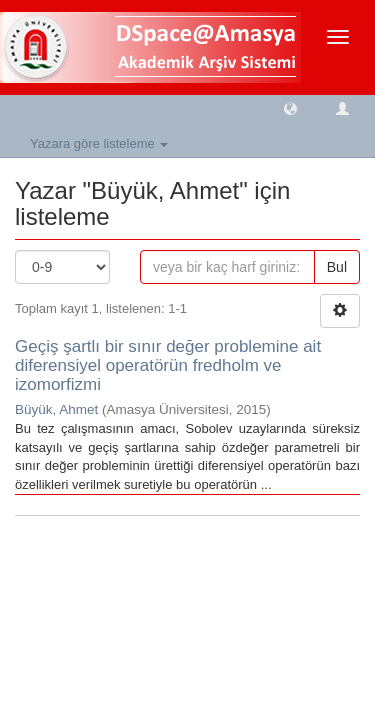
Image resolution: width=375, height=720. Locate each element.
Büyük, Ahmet (56, 409)
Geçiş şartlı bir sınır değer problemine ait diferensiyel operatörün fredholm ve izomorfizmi (168, 365)
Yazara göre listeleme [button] (99, 143)
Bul (337, 267)
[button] (290, 107)
